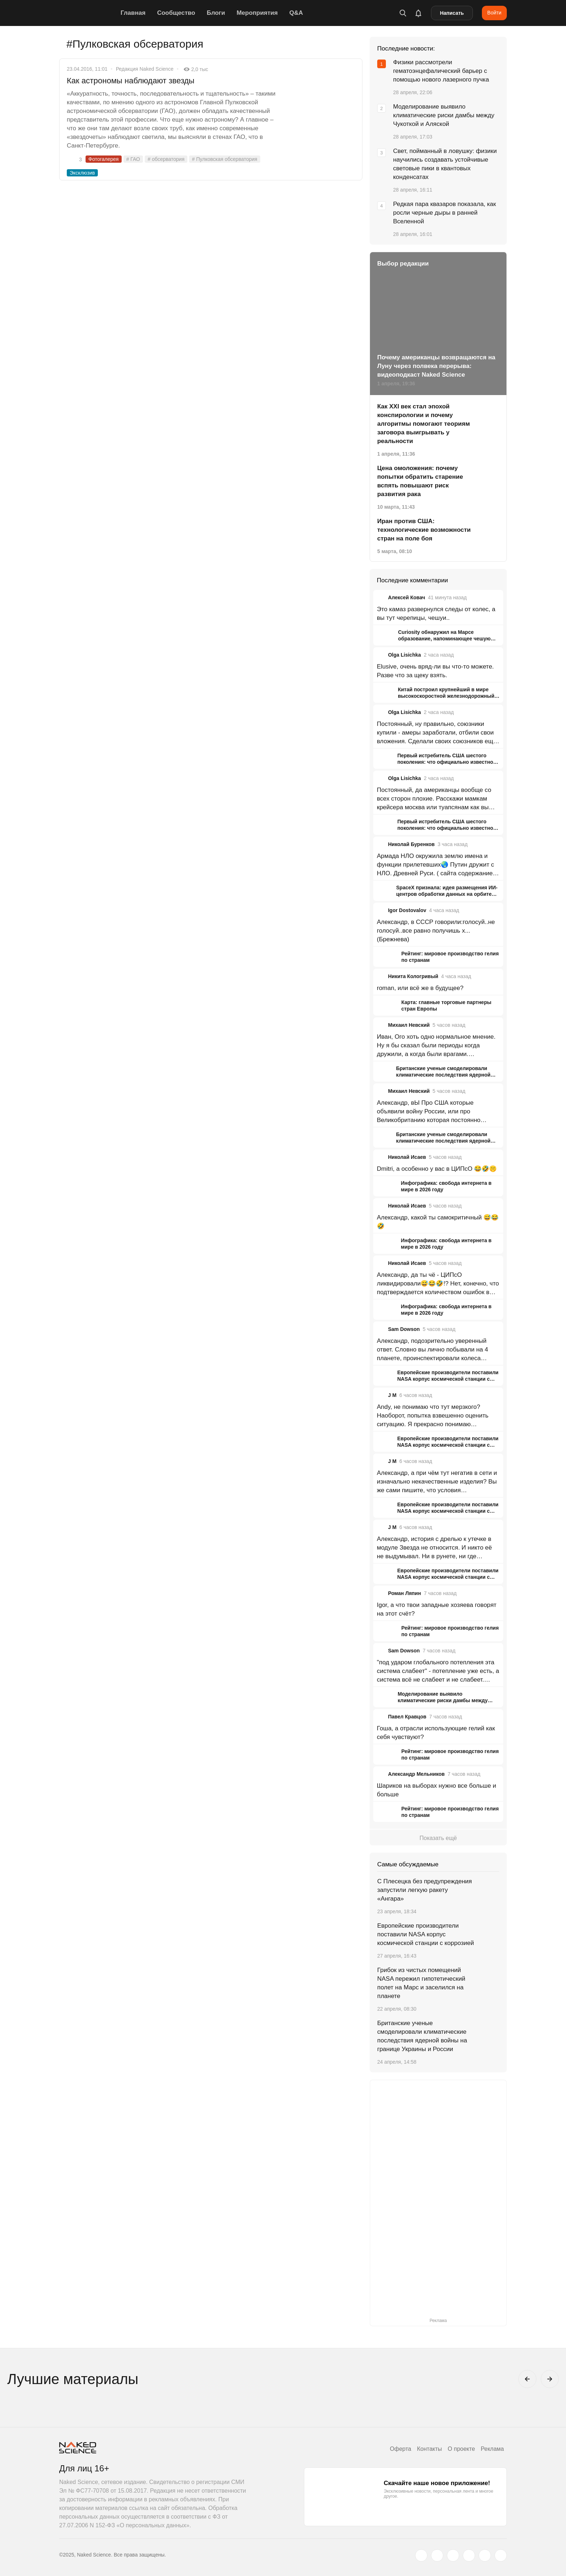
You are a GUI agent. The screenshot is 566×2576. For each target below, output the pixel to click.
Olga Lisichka (404, 655)
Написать (452, 13)
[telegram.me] (485, 2555)
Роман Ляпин (404, 1593)
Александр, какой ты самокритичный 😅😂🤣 (437, 1222)
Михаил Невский (409, 1025)
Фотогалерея (103, 159)
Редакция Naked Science (145, 69)
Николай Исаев (407, 1157)
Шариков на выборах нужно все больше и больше (436, 1790)
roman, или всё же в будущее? (420, 988)
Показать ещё (438, 1838)
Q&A (296, 12)
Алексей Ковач (406, 597)
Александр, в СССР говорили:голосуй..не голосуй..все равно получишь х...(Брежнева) (436, 931)
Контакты (429, 2449)
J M (392, 1395)
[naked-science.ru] (501, 2555)
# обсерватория (166, 159)
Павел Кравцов (407, 1716)
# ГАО (133, 159)
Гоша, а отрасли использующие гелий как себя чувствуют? (436, 1732)
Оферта (400, 2449)
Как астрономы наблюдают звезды (131, 80)
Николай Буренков (411, 844)
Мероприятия (257, 12)
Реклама (492, 2449)
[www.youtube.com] (453, 2555)
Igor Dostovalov (407, 910)
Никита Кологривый (413, 976)
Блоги (216, 12)
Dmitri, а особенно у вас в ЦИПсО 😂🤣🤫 (437, 1168)
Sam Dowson (404, 1329)
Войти (494, 13)
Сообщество (176, 12)
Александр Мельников (416, 1774)
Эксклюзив (82, 173)
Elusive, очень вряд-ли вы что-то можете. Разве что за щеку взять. (435, 671)
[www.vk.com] (437, 2555)
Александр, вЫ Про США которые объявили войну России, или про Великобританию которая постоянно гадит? (428, 1112)
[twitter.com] (421, 2555)
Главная (133, 12)
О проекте (461, 2449)
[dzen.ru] (469, 2555)
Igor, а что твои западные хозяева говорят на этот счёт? (436, 1609)
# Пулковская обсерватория (224, 159)
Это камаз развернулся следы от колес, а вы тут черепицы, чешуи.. (436, 613)
